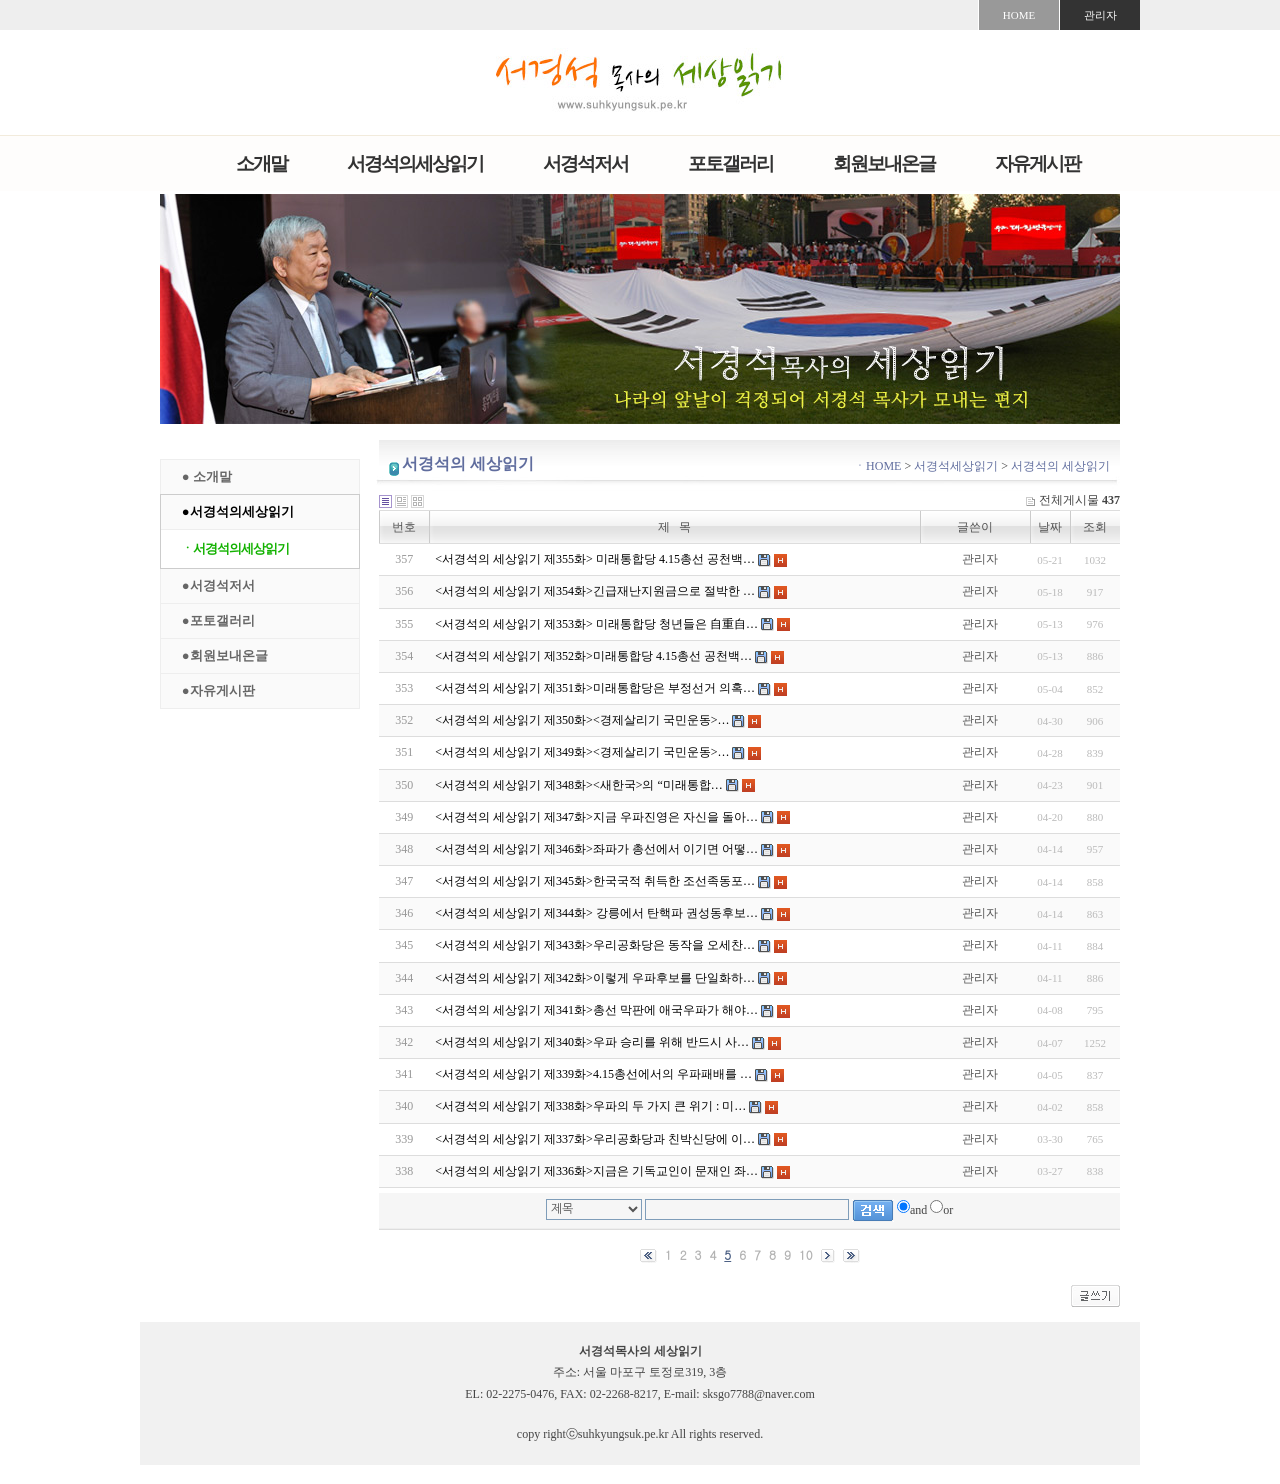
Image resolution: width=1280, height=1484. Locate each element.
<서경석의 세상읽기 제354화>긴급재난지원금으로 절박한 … (595, 591)
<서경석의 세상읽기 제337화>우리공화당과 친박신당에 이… (595, 1139)
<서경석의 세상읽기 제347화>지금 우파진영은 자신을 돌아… (596, 817)
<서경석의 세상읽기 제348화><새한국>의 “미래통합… (578, 785)
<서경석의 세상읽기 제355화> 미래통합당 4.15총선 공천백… (595, 559)
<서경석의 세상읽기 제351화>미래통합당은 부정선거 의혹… (595, 688)
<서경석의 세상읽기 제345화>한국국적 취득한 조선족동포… (595, 881)
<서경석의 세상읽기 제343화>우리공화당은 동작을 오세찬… (595, 945)
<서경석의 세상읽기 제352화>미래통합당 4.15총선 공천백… (593, 656)
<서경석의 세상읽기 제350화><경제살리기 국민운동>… (582, 720)
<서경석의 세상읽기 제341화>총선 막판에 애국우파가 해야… (596, 1010)
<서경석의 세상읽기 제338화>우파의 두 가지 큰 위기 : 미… (590, 1106)
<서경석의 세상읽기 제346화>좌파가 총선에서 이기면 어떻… (596, 849)
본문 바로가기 (0, 0)
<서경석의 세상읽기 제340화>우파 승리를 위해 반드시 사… (592, 1042)
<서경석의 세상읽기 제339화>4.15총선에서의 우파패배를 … (593, 1074)
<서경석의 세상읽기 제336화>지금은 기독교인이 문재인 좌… (596, 1171)
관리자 (1100, 15)
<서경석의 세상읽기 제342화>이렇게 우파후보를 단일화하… (595, 978)
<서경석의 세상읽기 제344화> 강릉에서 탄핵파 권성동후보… (596, 913)
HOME (1019, 15)
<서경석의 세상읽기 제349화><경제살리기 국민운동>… (582, 752)
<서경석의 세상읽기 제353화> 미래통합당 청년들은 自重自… (596, 624)
